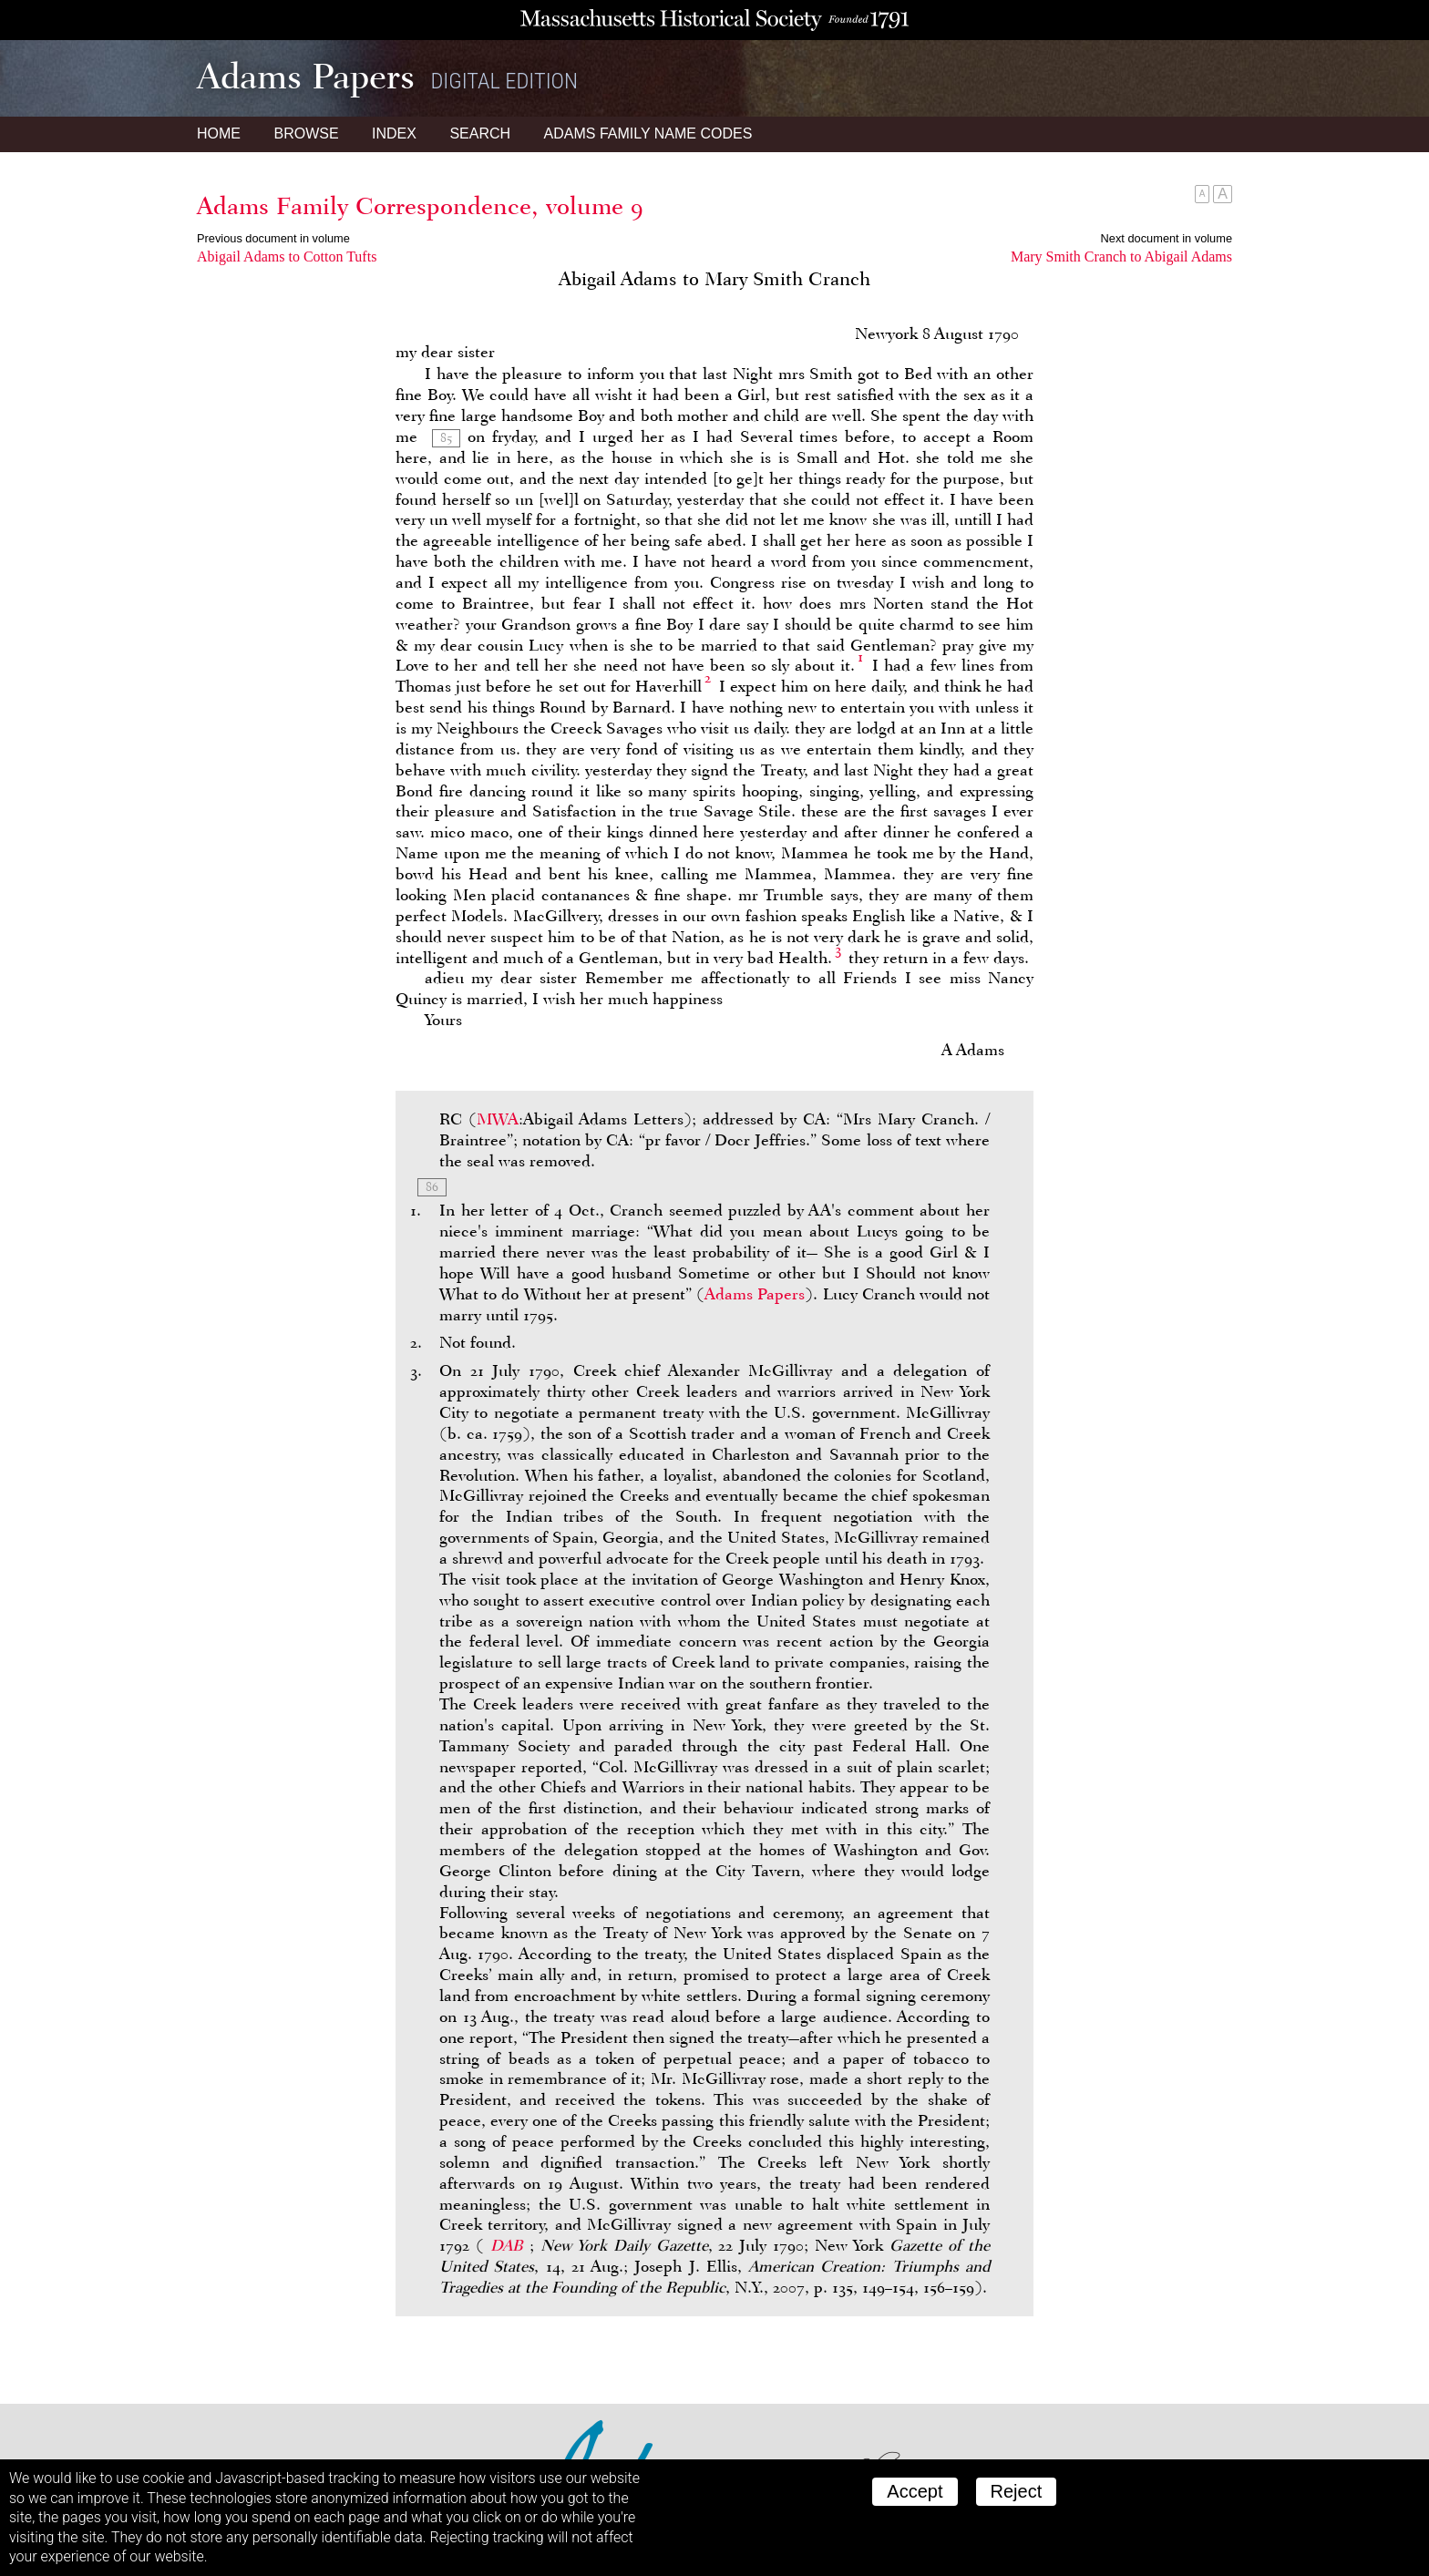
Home (219, 133)
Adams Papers (754, 1294)
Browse (305, 133)
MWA (498, 1119)
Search (479, 133)
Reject (1017, 2491)
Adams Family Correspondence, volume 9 (420, 206)
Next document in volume (1166, 238)
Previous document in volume (273, 238)
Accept (914, 2491)
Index (394, 133)
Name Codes (648, 133)
